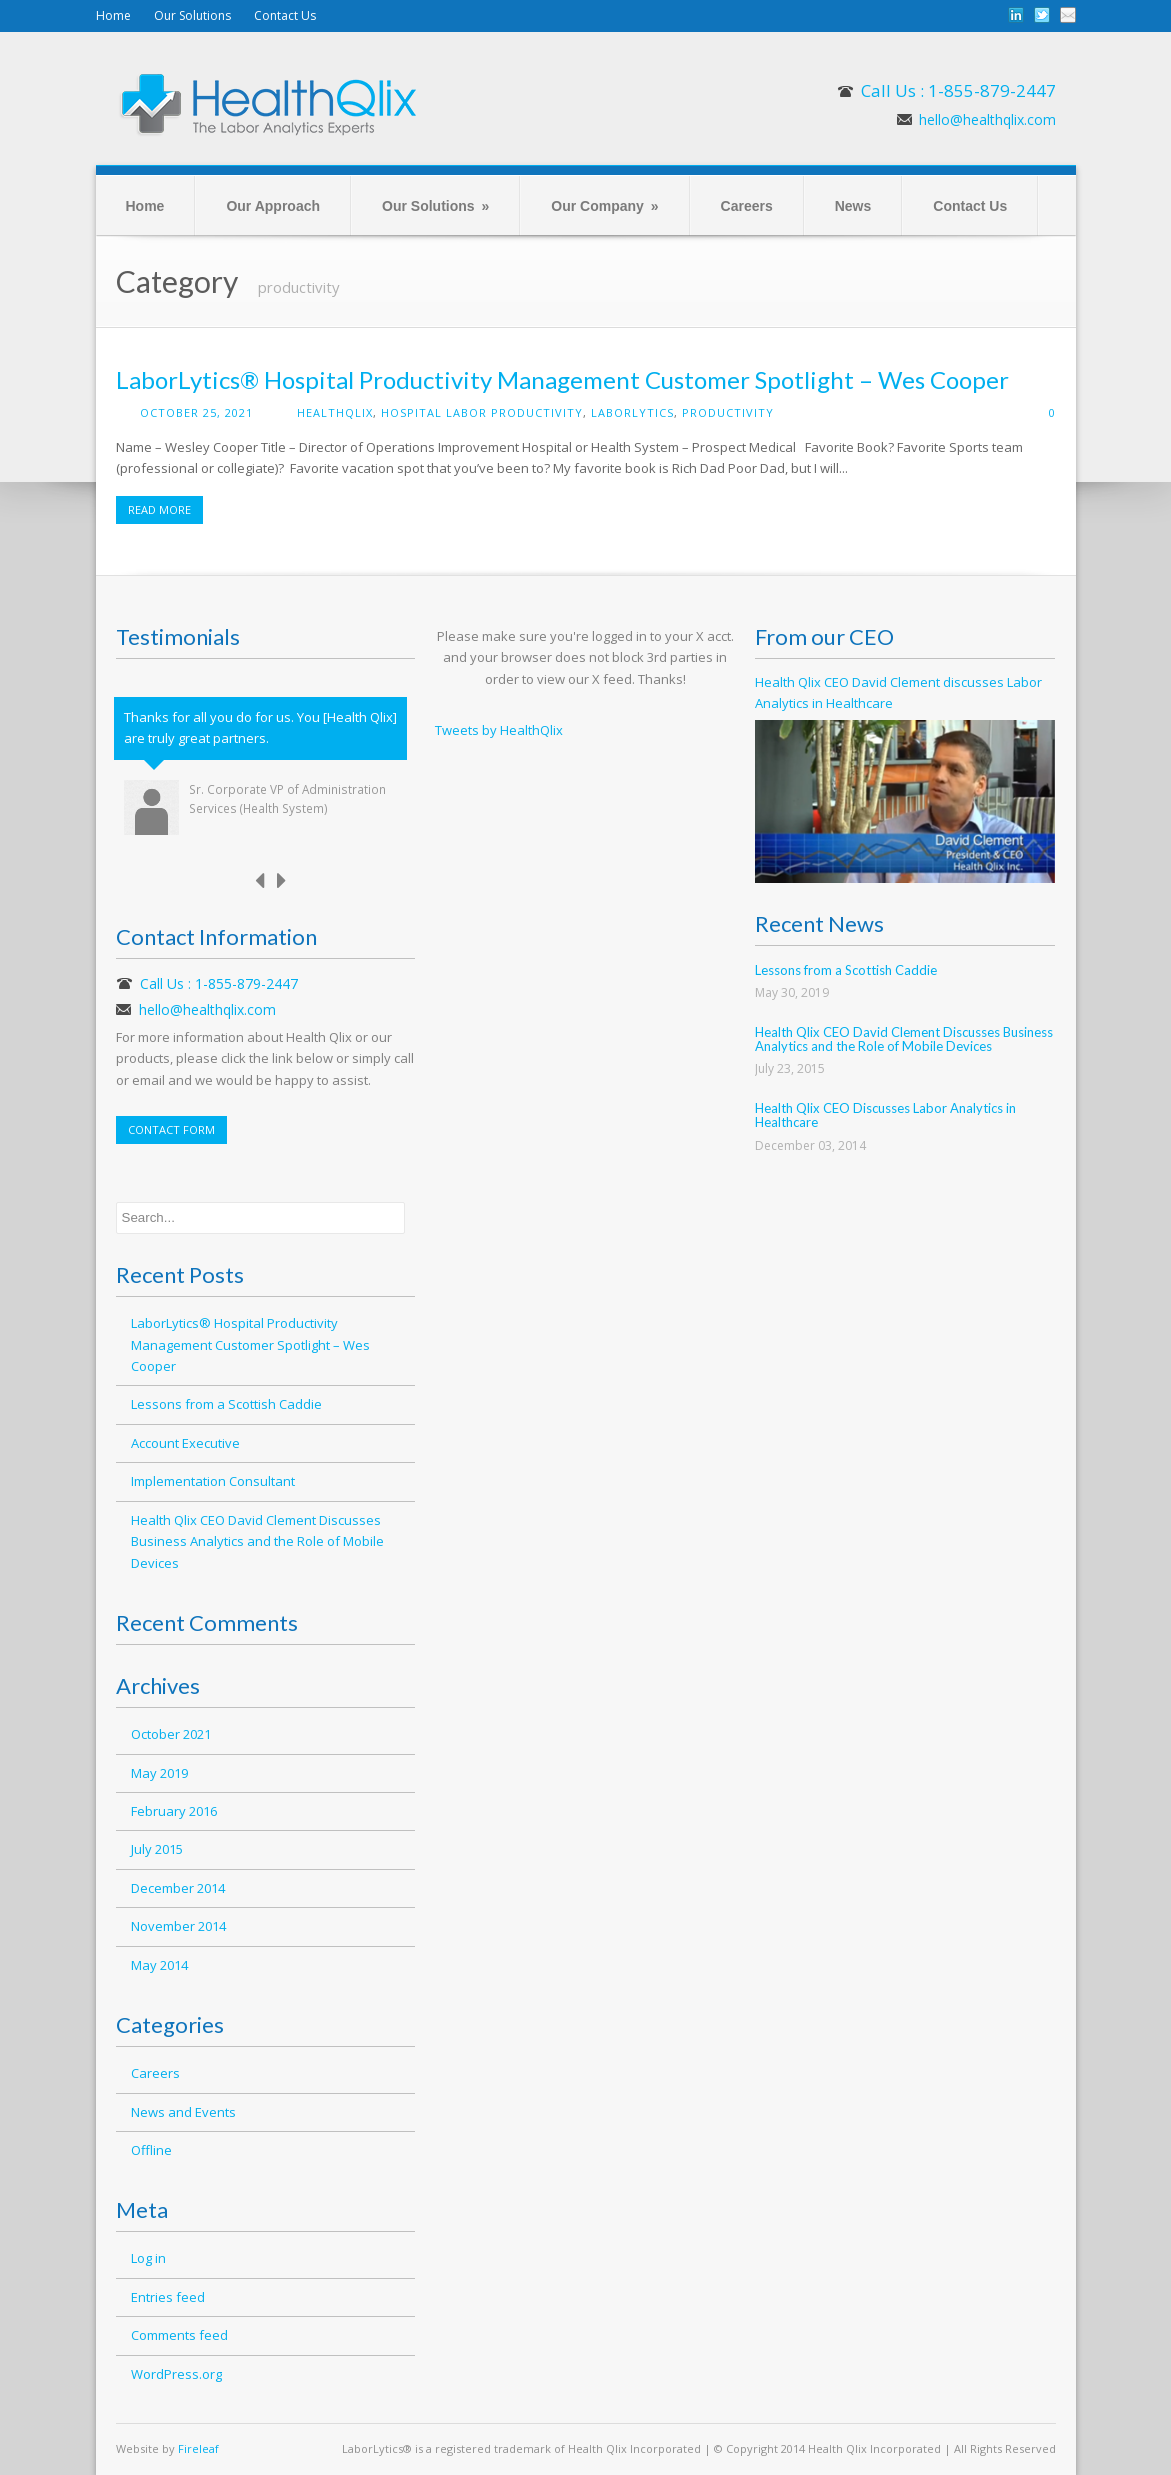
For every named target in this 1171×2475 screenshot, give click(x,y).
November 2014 (178, 1926)
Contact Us (285, 15)
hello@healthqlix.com (987, 119)
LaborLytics (632, 412)
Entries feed (168, 2297)
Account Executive (185, 1443)
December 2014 (178, 1888)
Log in (148, 2258)
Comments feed (179, 2335)
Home (113, 15)
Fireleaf (198, 2448)
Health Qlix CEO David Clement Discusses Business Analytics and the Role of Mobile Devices (257, 1541)
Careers (747, 206)
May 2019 (159, 1773)
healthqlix (335, 412)
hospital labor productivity (482, 412)
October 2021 (171, 1734)
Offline (151, 2150)
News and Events (183, 2112)
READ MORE (159, 509)
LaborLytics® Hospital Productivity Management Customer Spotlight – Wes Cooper (562, 379)
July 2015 (157, 1849)
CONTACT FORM (171, 1129)
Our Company (604, 206)
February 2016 (174, 1811)
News (853, 206)
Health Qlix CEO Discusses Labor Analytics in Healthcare (885, 1115)
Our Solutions (192, 15)
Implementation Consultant (213, 1481)
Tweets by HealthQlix (499, 730)
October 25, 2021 (196, 412)
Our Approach (273, 206)
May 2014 (159, 1965)
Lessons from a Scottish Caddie (226, 1404)
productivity (728, 412)
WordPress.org (176, 2374)
